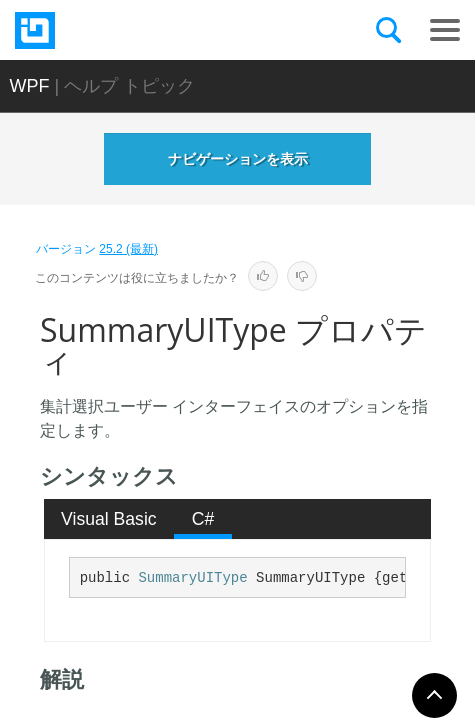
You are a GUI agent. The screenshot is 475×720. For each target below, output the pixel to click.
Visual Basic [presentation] (109, 519)
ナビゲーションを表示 (238, 159)
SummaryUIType (192, 578)
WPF (30, 86)
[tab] (109, 519)
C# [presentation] (203, 519)
